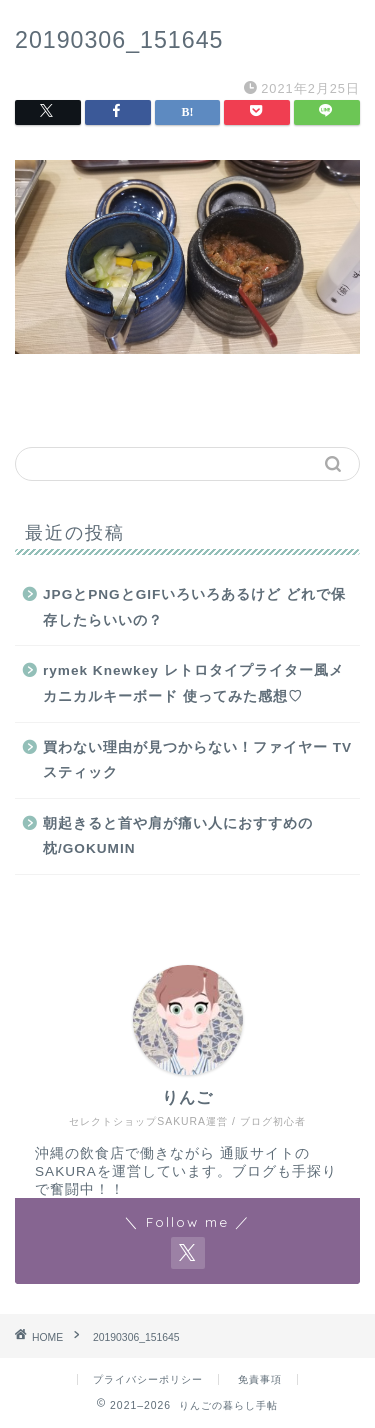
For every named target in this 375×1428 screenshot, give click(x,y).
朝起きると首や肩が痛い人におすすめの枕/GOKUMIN (178, 836)
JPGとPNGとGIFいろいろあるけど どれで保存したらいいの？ (194, 607)
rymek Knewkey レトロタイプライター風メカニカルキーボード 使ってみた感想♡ (193, 683)
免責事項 (260, 1379)
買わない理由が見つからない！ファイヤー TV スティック (197, 760)
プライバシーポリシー (148, 1379)
